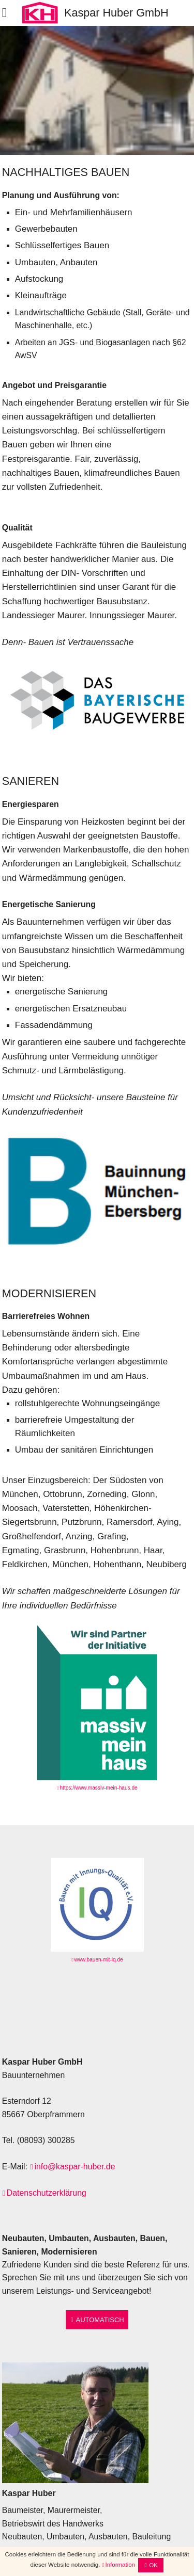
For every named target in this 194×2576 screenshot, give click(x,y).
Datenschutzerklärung (46, 2192)
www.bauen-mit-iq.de (98, 1959)
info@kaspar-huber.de (74, 2166)
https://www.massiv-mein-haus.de (99, 1788)
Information (120, 2565)
